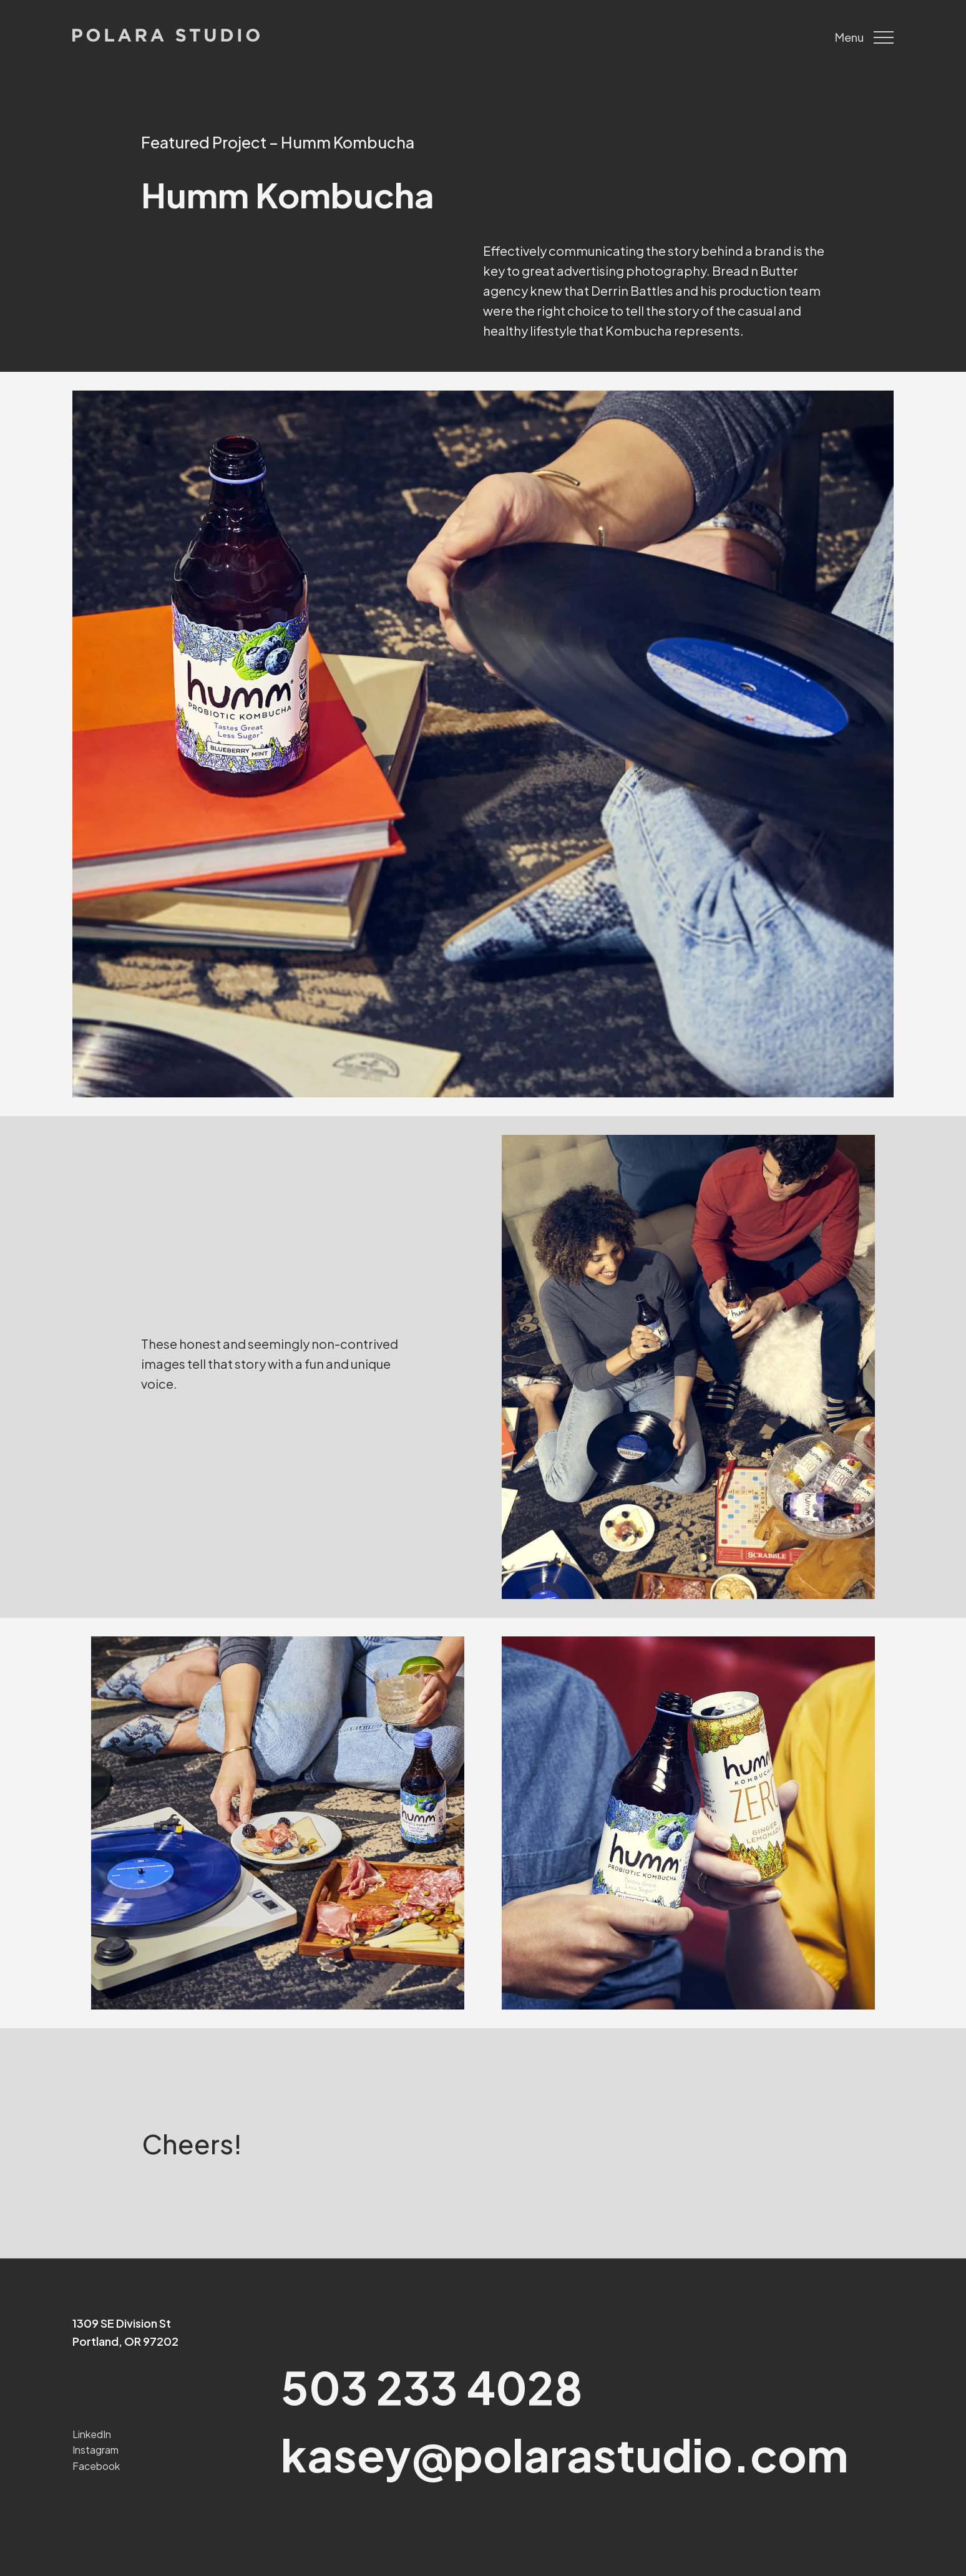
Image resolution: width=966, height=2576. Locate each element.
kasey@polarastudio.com (564, 2454)
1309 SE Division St (121, 2323)
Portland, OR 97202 (125, 2341)
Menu (864, 37)
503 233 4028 (432, 2386)
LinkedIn (91, 2434)
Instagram (95, 2449)
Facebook (96, 2465)
